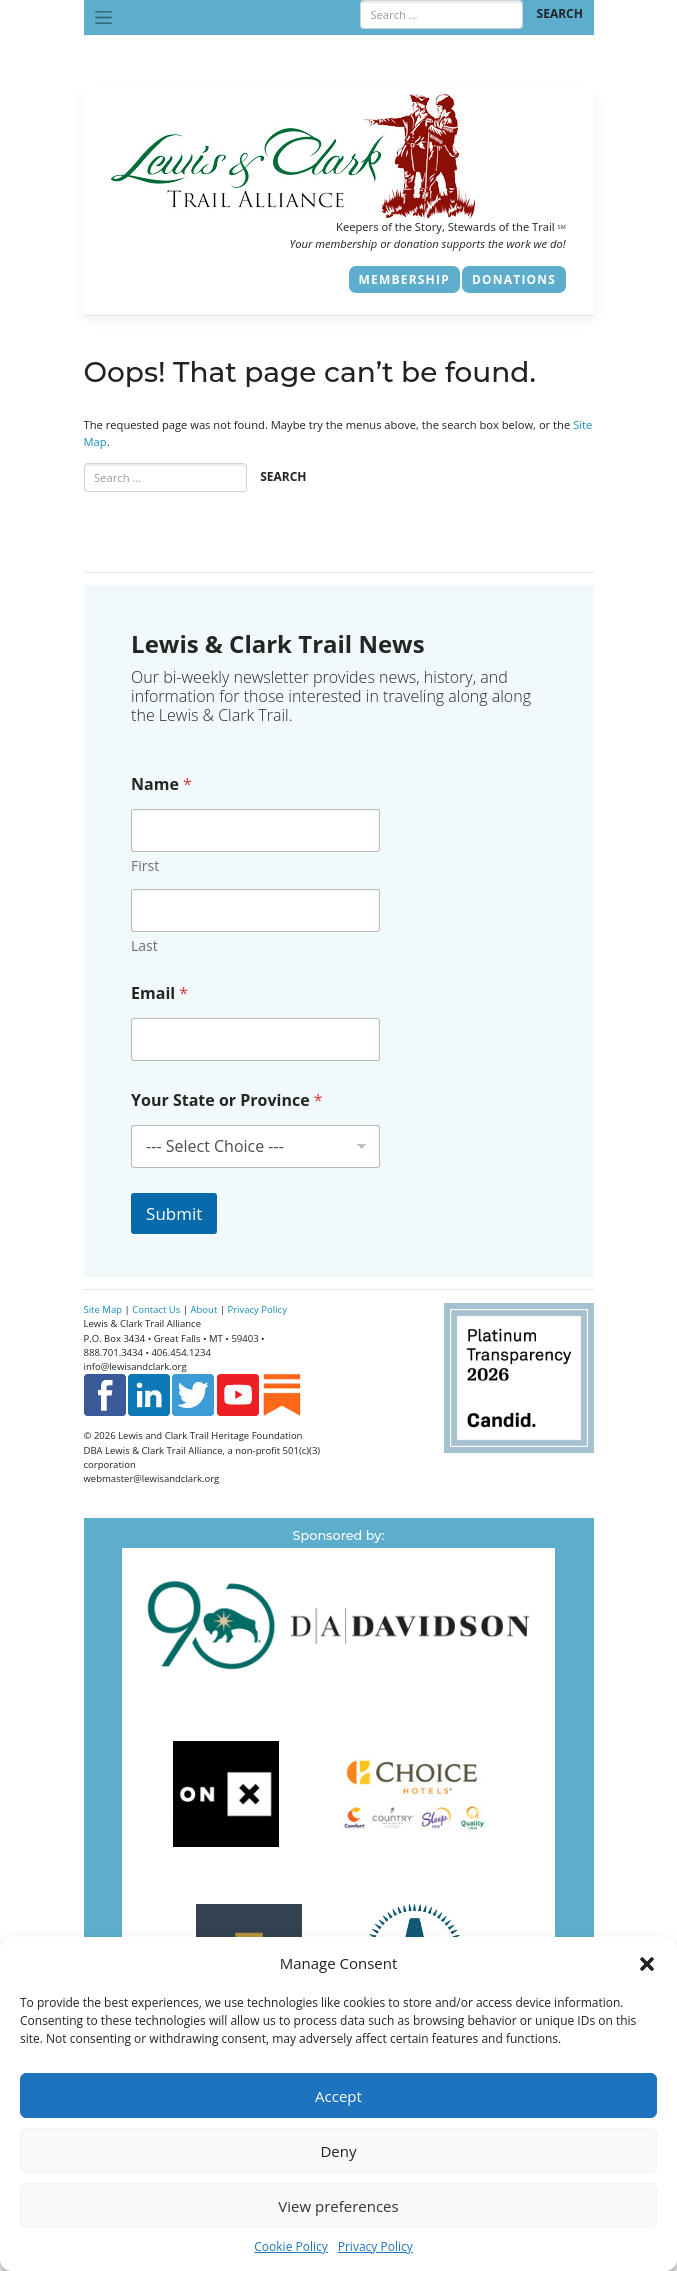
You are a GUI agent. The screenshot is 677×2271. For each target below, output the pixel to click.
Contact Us (156, 1309)
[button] (647, 1963)
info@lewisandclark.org (135, 1366)
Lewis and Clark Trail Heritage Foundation (210, 1435)
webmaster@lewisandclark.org (152, 1478)
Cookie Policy (290, 2246)
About (204, 1309)
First (145, 865)
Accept (338, 2096)
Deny (338, 2151)
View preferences (338, 2206)
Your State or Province (227, 1100)
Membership (404, 279)
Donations (514, 279)
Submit (174, 1213)
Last (144, 945)
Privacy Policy (375, 2246)
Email (159, 993)
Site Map (103, 1309)
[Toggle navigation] (104, 17)
